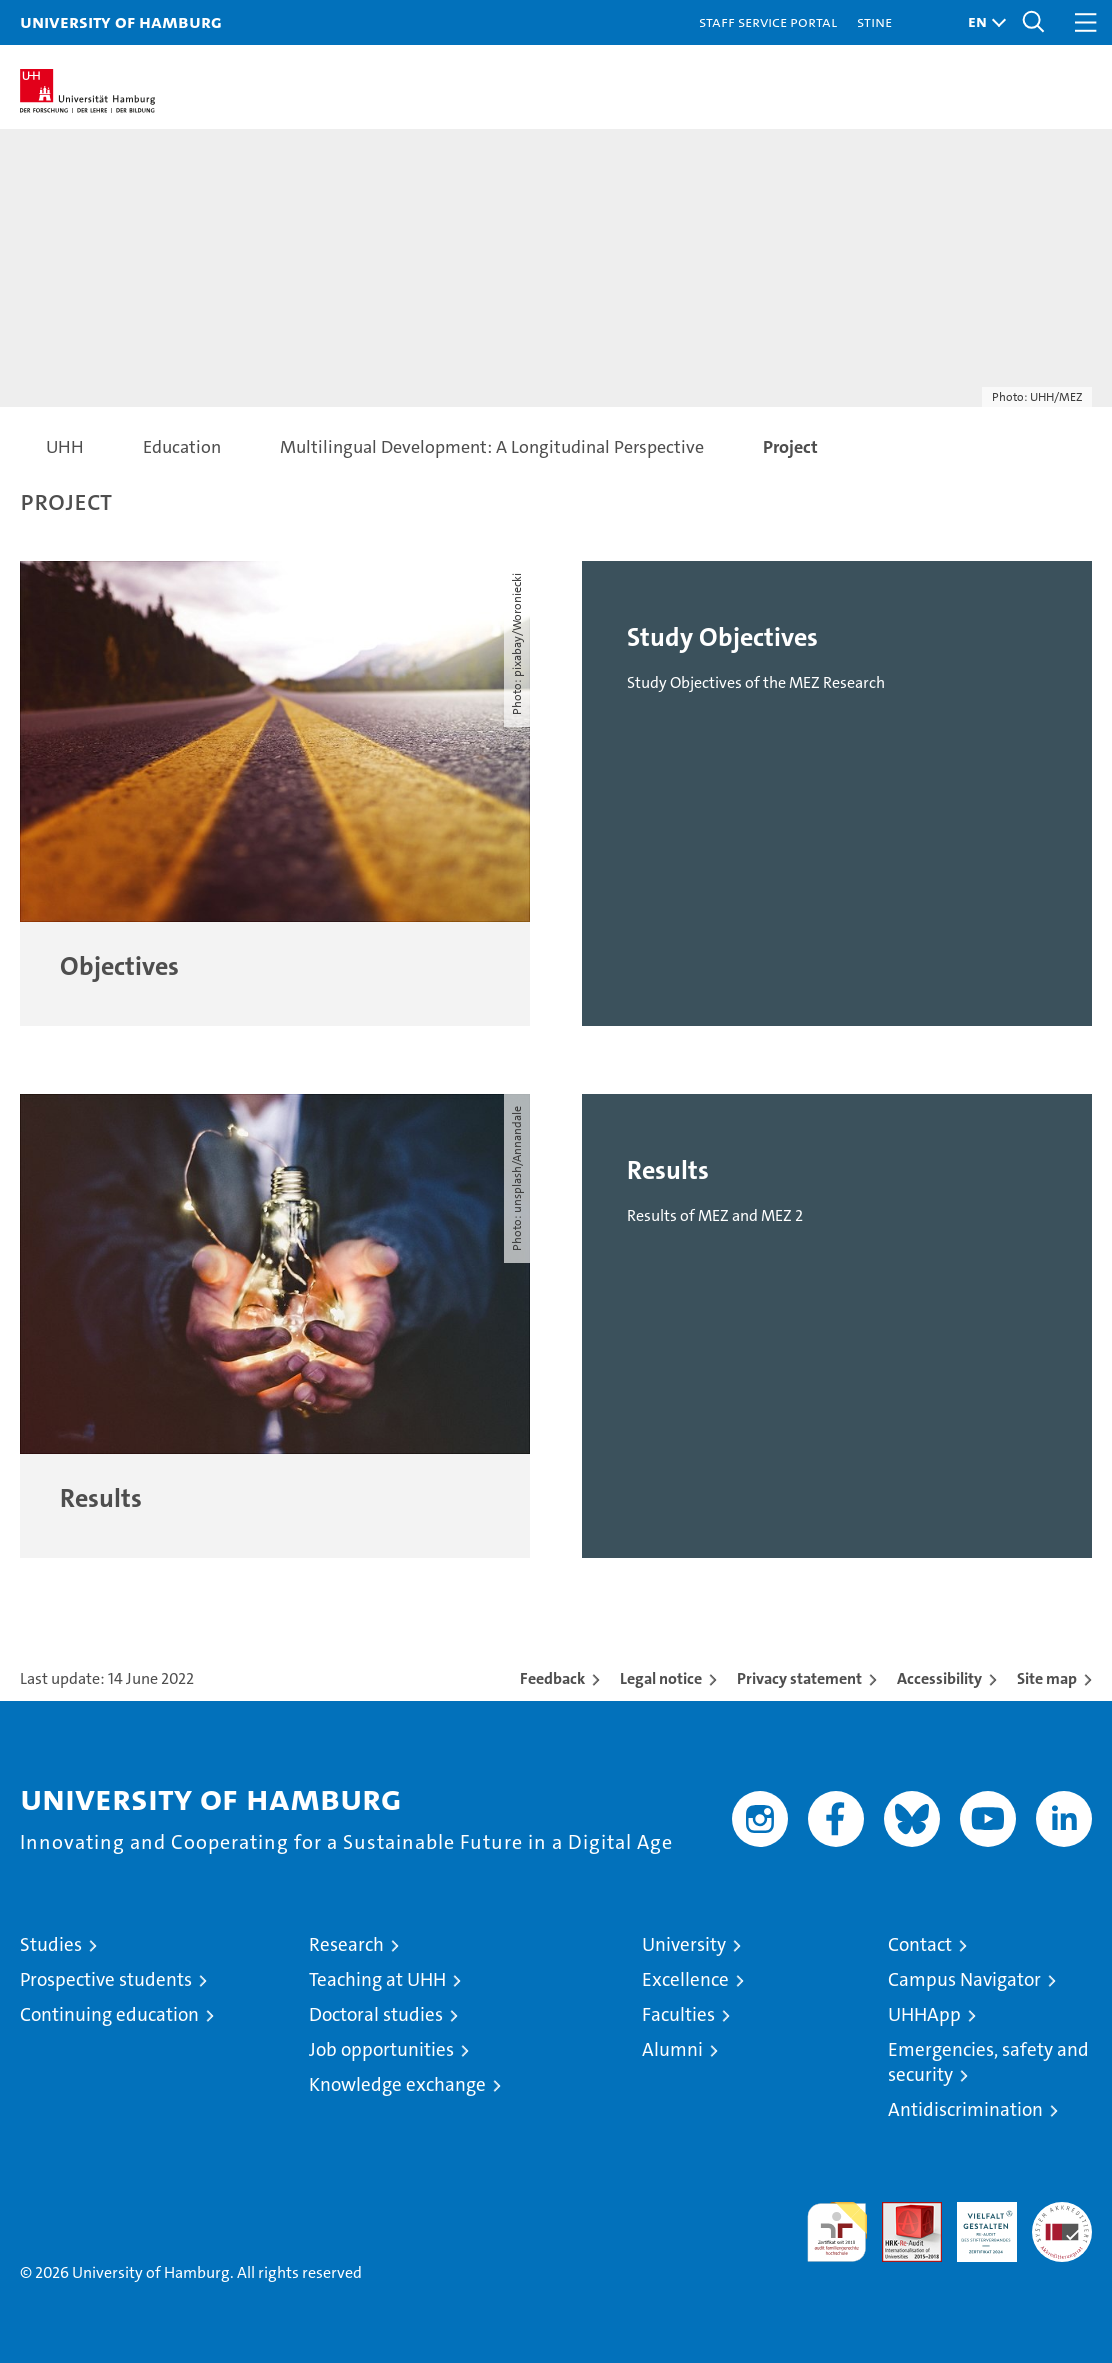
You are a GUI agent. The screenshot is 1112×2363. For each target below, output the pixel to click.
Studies (51, 1944)
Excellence (685, 1979)
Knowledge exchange (397, 2084)
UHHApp (924, 2014)
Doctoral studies (376, 2014)
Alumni (672, 2049)
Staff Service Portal (768, 21)
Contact (920, 1944)
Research (346, 1944)
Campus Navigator (964, 1979)
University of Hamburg (121, 21)
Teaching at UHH (377, 1979)
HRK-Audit (976, 2223)
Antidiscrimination (965, 2109)
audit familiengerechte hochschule (837, 2232)
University (684, 1944)
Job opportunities (381, 2049)
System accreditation (1062, 2223)
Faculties (678, 2014)
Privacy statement (799, 1678)
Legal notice (661, 1678)
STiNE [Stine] (874, 21)
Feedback (552, 1678)
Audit (901, 2212)
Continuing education (109, 2014)
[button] (982, 22)
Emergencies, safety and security (988, 2062)
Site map (1047, 1678)
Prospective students (106, 1979)
